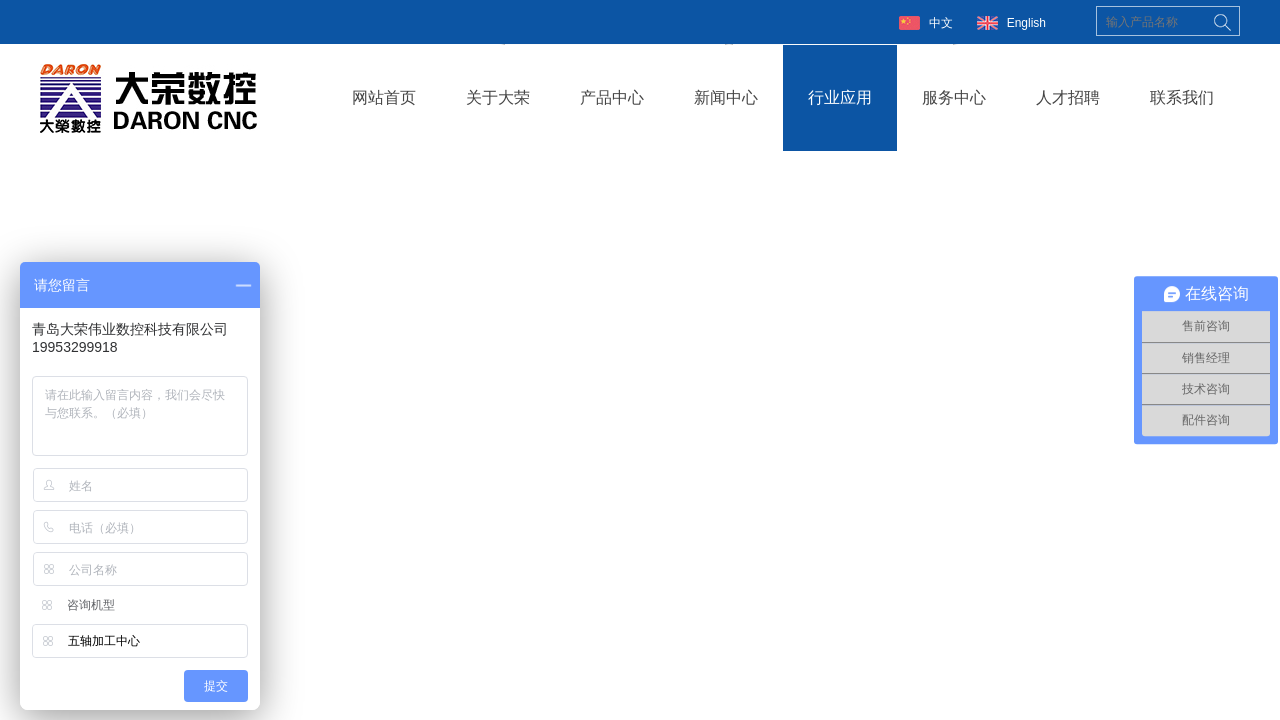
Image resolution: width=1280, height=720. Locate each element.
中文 (941, 23)
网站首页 (384, 97)
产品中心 (612, 97)
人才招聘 (1068, 97)
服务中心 (954, 97)
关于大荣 (498, 97)
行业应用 (840, 97)
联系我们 (1182, 97)
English (1026, 23)
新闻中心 (726, 97)
